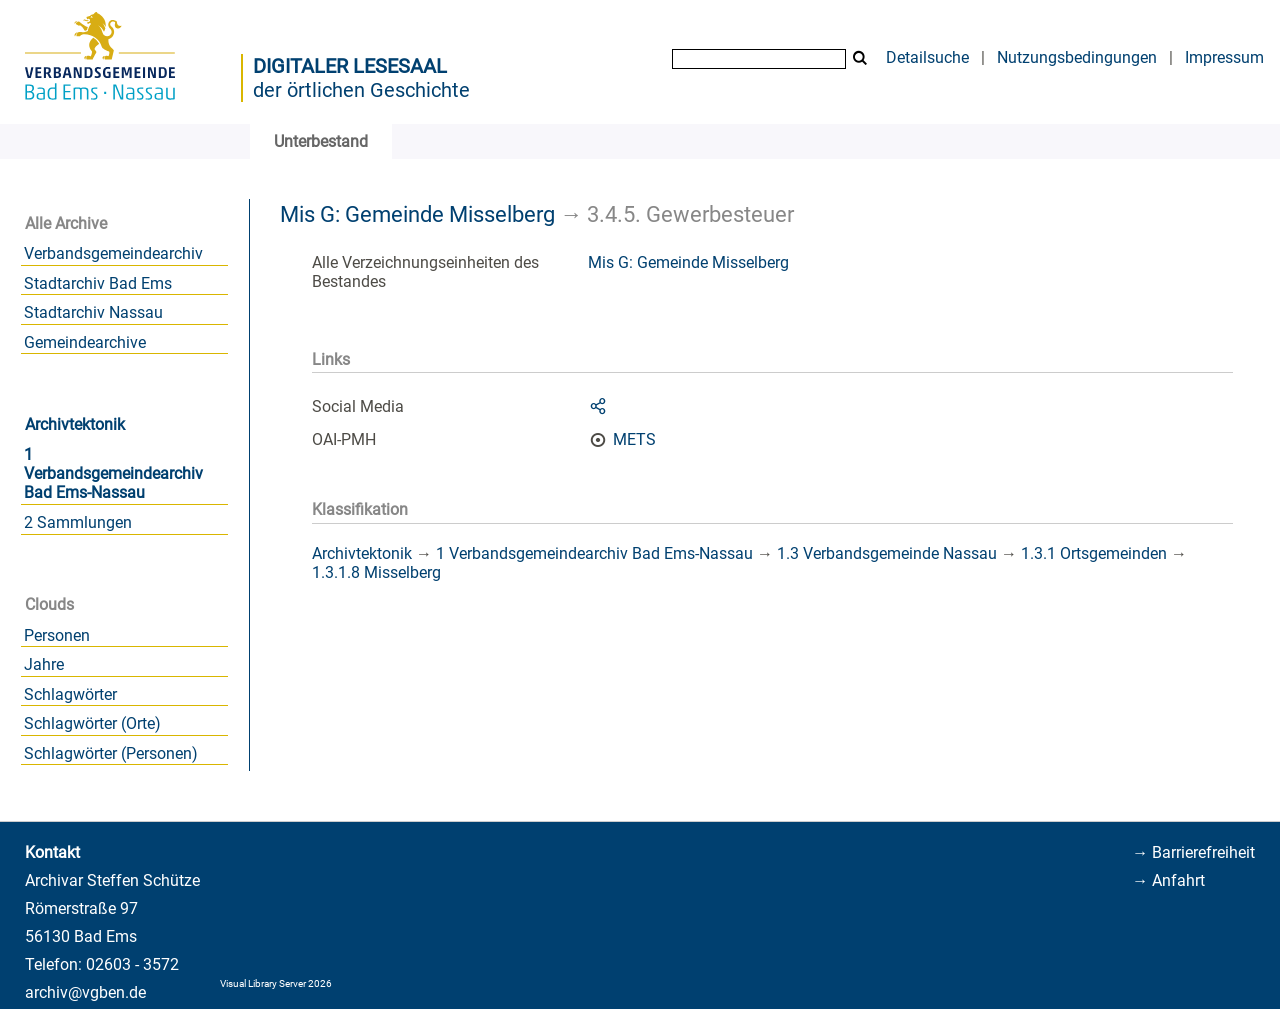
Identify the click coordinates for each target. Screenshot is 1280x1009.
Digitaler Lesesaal (350, 66)
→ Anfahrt (1168, 880)
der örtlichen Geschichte (361, 90)
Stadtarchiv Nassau (93, 312)
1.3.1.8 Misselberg (376, 572)
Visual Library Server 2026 (276, 983)
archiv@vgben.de (85, 992)
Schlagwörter (70, 694)
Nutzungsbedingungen (1077, 57)
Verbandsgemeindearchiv (113, 253)
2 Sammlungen (78, 522)
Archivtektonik (75, 424)
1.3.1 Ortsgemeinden (1094, 553)
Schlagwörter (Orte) (92, 723)
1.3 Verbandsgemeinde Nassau (887, 553)
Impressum (1224, 57)
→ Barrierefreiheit (1193, 852)
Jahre (44, 664)
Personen (57, 635)
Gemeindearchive (85, 342)
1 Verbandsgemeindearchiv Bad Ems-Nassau (113, 473)
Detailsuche (927, 57)
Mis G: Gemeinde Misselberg (417, 214)
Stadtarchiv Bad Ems (98, 283)
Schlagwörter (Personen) (111, 753)
